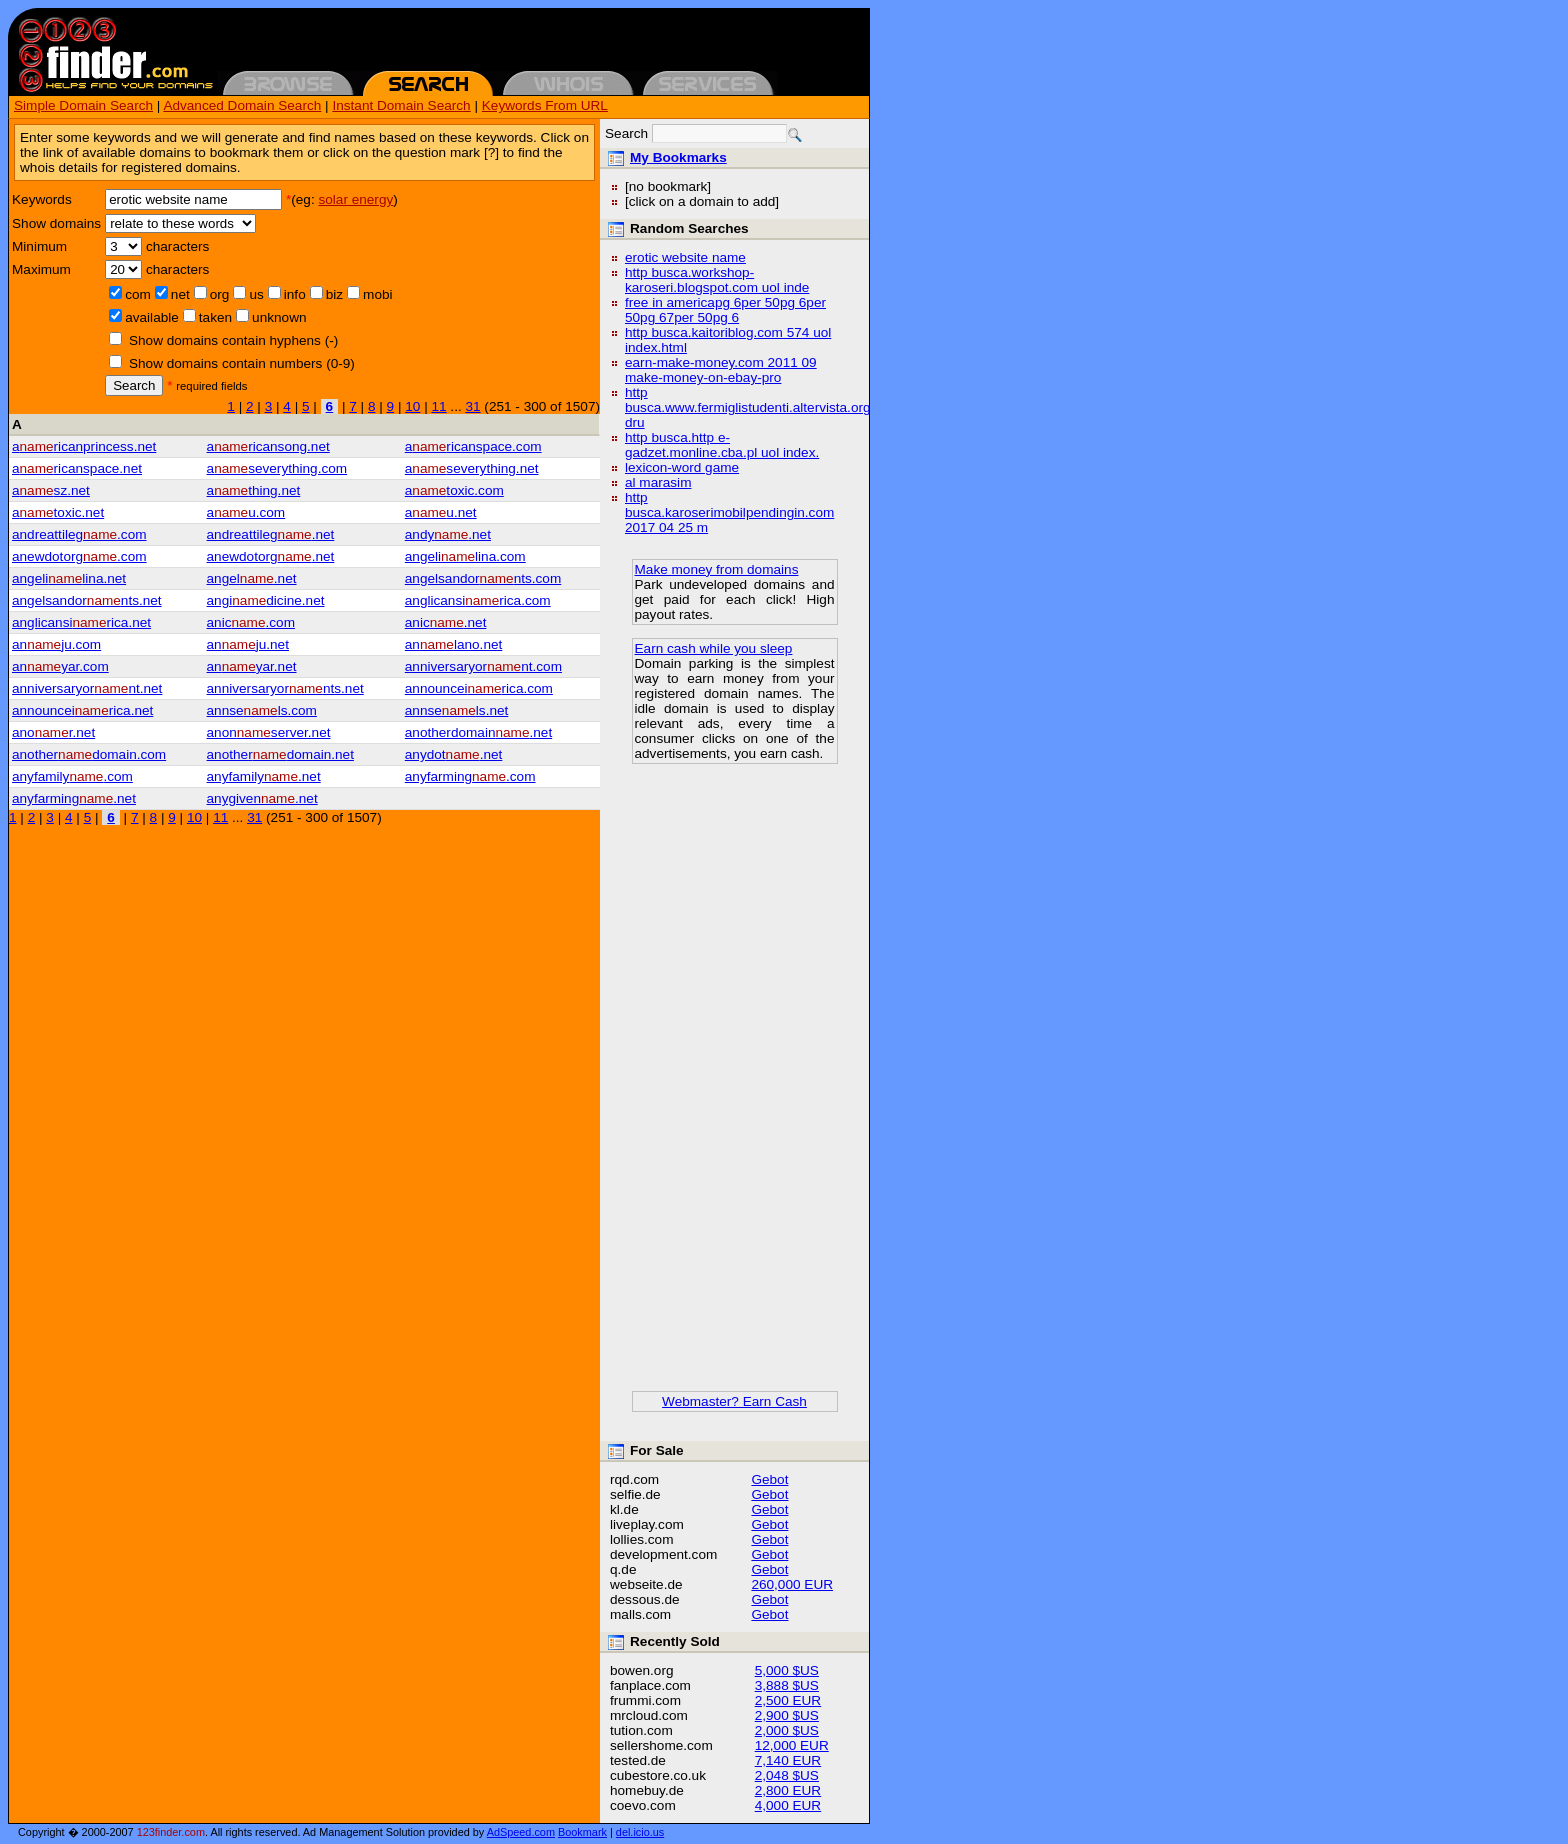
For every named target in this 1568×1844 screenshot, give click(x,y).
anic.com (251, 622)
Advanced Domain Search (242, 105)
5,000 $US (787, 1670)
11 (438, 406)
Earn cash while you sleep (714, 648)
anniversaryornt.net (87, 688)
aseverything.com (277, 468)
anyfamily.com (72, 776)
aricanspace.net (77, 468)
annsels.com (262, 710)
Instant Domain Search (401, 105)
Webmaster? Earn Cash (734, 1401)
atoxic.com (454, 490)
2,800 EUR (788, 1790)
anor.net (53, 732)
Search (134, 385)
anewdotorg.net (271, 556)
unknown (279, 317)
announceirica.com (479, 688)
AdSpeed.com (521, 1832)
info (295, 294)
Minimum (39, 246)
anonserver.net (269, 732)
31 (472, 406)
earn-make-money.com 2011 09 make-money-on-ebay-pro (721, 370)
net (180, 294)
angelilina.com (465, 556)
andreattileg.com (79, 534)
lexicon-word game (682, 467)
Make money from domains (717, 569)
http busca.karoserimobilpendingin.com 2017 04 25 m (729, 512)
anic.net (446, 622)
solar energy (355, 199)
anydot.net (454, 754)
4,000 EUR (788, 1805)
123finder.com (171, 1832)
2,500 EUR (788, 1700)
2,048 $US (787, 1775)
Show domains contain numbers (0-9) (242, 363)
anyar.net (252, 666)
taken (215, 317)
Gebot (769, 1479)
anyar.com (60, 666)
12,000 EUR (792, 1745)
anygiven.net (262, 798)
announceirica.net (82, 710)
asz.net (51, 490)
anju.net (248, 644)
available (152, 317)
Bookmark (582, 1832)
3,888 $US (787, 1685)
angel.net (252, 578)
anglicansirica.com (478, 600)
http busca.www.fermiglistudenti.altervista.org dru (748, 407)
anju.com (56, 644)
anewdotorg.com (79, 556)
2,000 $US (787, 1730)
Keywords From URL (545, 105)
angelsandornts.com (483, 578)
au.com (246, 512)
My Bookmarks (678, 157)
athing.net (254, 490)
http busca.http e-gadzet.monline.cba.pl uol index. (722, 445)
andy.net (448, 534)
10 (412, 406)
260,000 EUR (792, 1584)
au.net (441, 512)
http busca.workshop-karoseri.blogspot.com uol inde (717, 280)
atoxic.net (58, 512)
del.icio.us (640, 1832)
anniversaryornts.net (285, 688)
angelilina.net (69, 578)
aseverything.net (472, 468)
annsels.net (457, 710)
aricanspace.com (473, 446)
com (138, 294)
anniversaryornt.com (483, 666)
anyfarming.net (74, 798)
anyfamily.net (264, 776)
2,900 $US (787, 1715)
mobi (377, 294)
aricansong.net (268, 446)
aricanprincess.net (84, 446)
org (220, 294)
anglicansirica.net (81, 622)
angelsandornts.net (87, 600)
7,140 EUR (788, 1760)
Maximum (41, 269)
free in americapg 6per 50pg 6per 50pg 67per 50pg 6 (725, 310)
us (256, 294)
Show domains (56, 223)
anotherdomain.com (89, 754)
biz (334, 294)
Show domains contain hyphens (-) (233, 340)
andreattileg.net (271, 534)
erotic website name (685, 257)
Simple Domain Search (83, 105)
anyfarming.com (470, 776)
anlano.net (454, 644)
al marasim (658, 482)
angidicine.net (266, 600)
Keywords (42, 199)
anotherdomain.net (478, 732)
